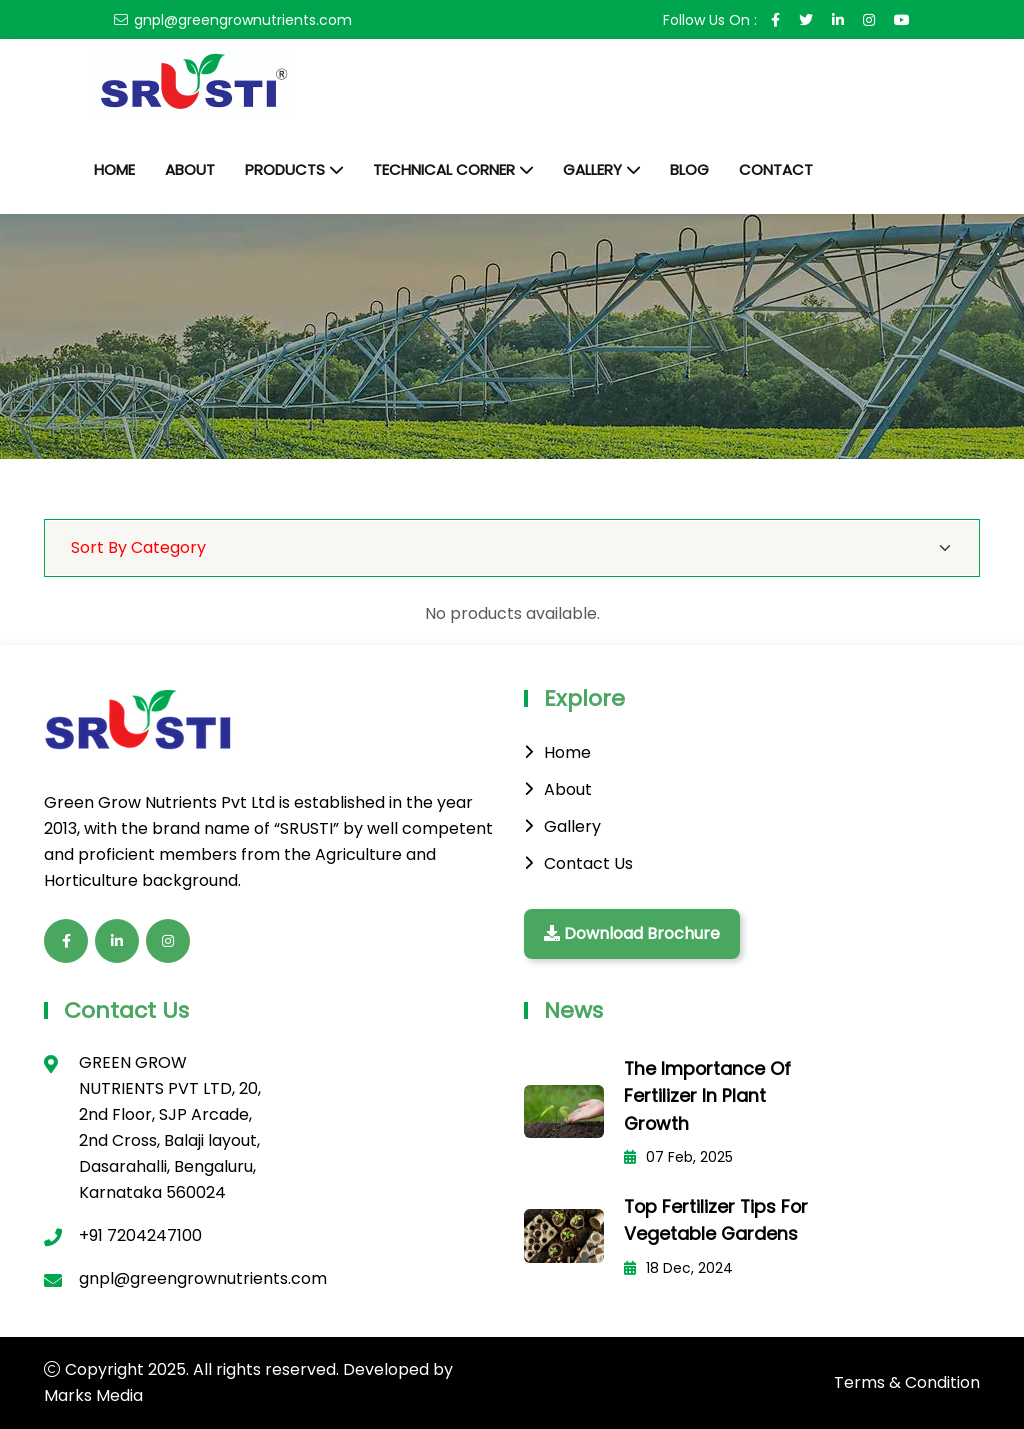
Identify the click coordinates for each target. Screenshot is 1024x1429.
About (190, 169)
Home (114, 169)
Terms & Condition (907, 1382)
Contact (776, 169)
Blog (689, 169)
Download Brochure (632, 933)
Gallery (592, 169)
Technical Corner (444, 169)
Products (285, 169)
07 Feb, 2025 (678, 1156)
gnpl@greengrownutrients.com (243, 20)
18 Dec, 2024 (678, 1265)
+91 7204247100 (140, 1235)
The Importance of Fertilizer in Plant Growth (708, 1095)
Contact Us (588, 863)
